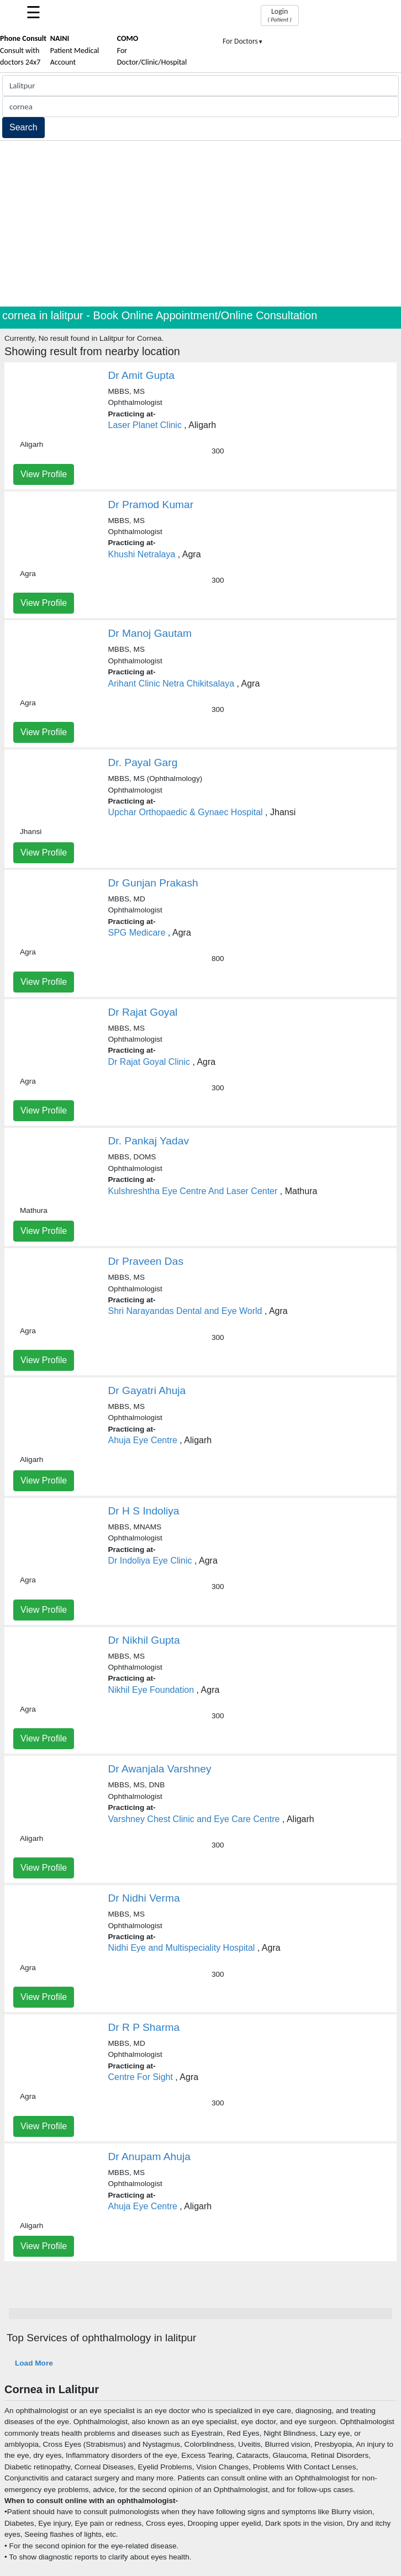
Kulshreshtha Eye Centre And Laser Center (193, 1191)
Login (280, 15)
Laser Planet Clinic (145, 425)
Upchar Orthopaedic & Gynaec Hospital (185, 812)
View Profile (43, 474)
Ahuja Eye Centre (142, 1440)
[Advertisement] (200, 223)
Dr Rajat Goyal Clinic (149, 1062)
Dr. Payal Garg (143, 762)
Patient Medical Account (74, 50)
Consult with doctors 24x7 (23, 50)
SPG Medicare (137, 932)
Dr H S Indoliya (144, 1511)
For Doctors (243, 41)
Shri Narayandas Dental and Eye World (185, 1311)
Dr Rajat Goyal (143, 1012)
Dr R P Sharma (144, 2027)
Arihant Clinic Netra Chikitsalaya (171, 683)
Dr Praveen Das (146, 1261)
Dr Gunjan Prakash (153, 883)
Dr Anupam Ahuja (149, 2156)
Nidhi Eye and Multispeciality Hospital (181, 1947)
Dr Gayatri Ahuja (147, 1390)
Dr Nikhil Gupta (144, 1640)
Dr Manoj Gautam (150, 633)
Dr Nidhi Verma (144, 1898)
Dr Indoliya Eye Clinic (150, 1560)
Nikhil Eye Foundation (151, 1690)
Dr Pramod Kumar (151, 504)
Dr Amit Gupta (141, 375)
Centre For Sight (140, 2077)
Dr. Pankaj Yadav (148, 1141)
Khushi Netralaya (142, 554)
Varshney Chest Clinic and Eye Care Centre (194, 1819)
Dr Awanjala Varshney (160, 1769)
